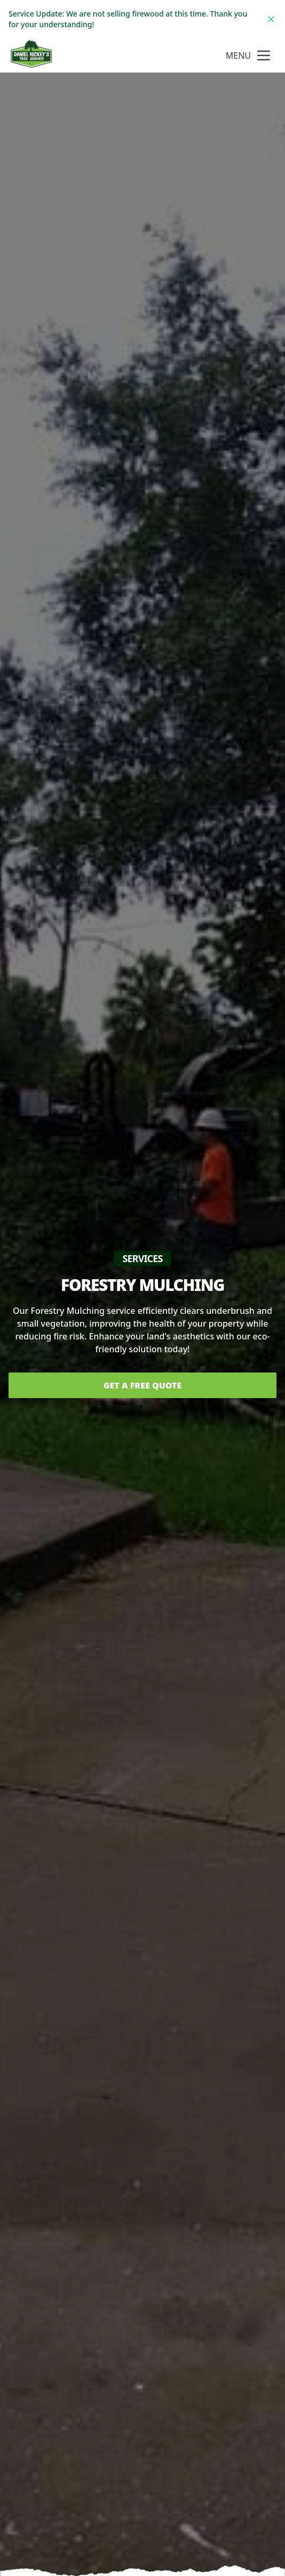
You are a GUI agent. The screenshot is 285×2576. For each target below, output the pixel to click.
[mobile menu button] (263, 55)
